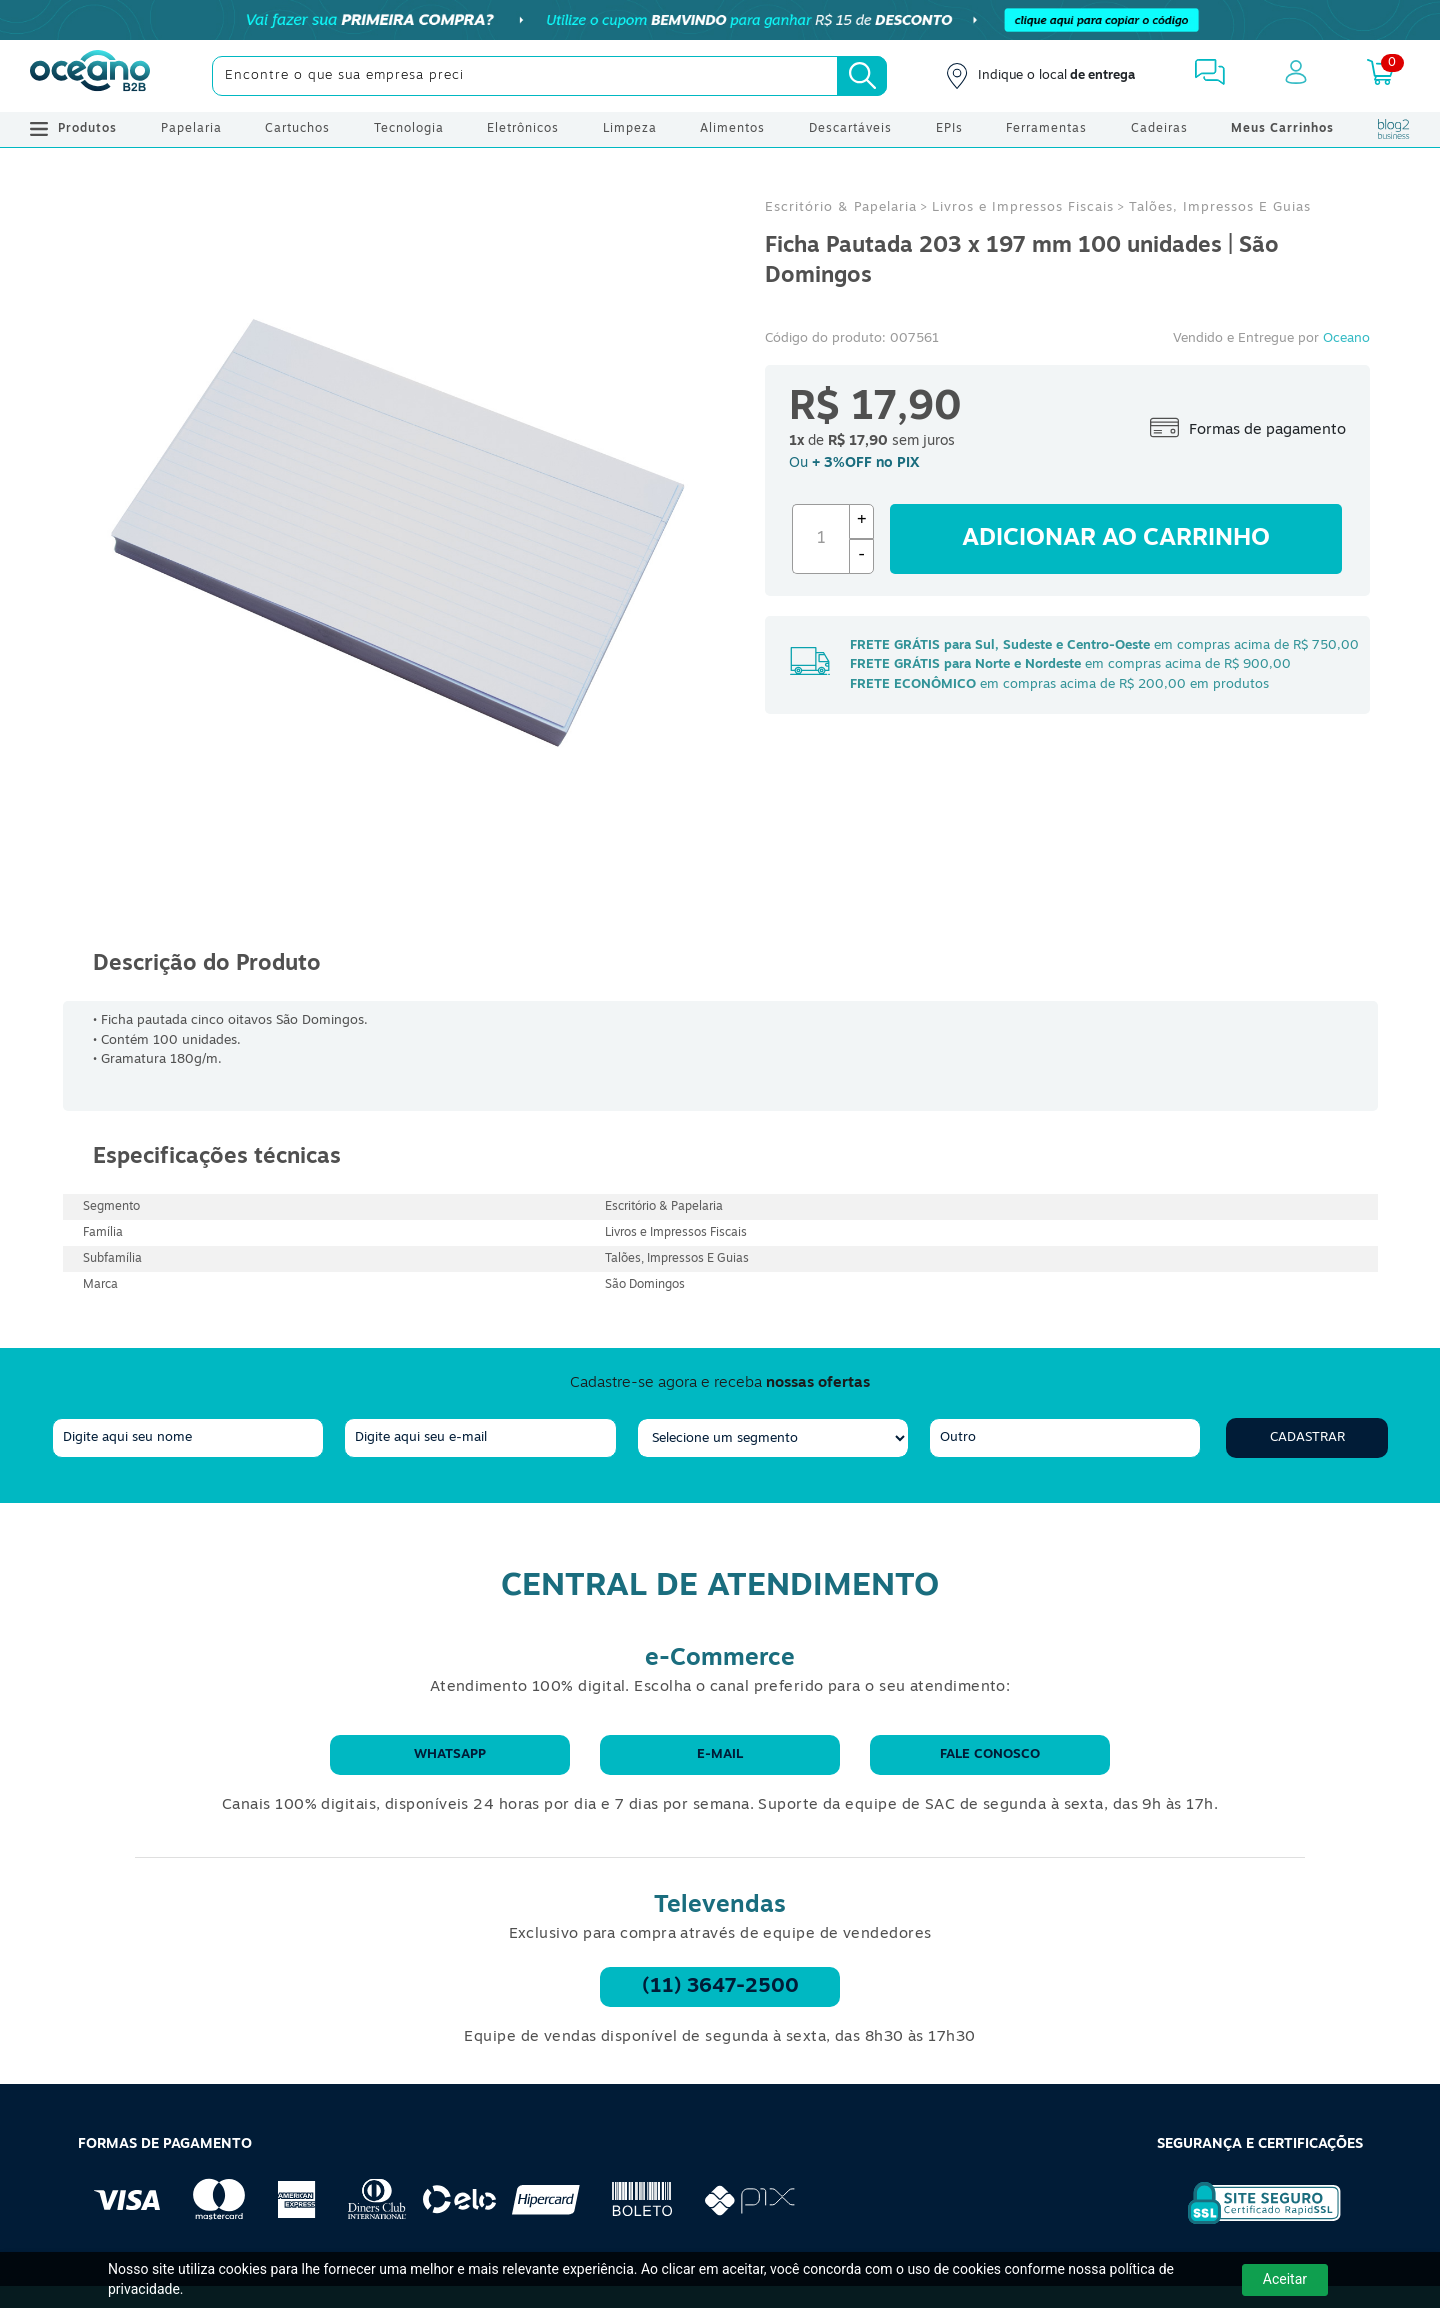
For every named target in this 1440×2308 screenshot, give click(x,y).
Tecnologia (409, 129)
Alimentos (732, 129)
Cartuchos (297, 129)
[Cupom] (720, 20)
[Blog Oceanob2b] (1394, 129)
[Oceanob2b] (90, 76)
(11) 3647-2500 (720, 1987)
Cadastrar (1307, 1437)
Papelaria (191, 129)
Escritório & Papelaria (841, 207)
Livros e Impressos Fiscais (1023, 207)
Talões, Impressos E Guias (1220, 207)
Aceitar (1285, 2279)
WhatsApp (450, 1754)
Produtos (73, 129)
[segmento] (773, 1438)
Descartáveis (850, 129)
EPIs (949, 129)
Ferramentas (1046, 129)
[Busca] (862, 76)
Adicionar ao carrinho (1116, 539)
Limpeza (630, 129)
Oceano (1346, 338)
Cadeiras (1159, 129)
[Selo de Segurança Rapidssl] (1250, 2224)
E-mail (720, 1754)
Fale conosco (990, 1754)
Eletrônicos (523, 129)
